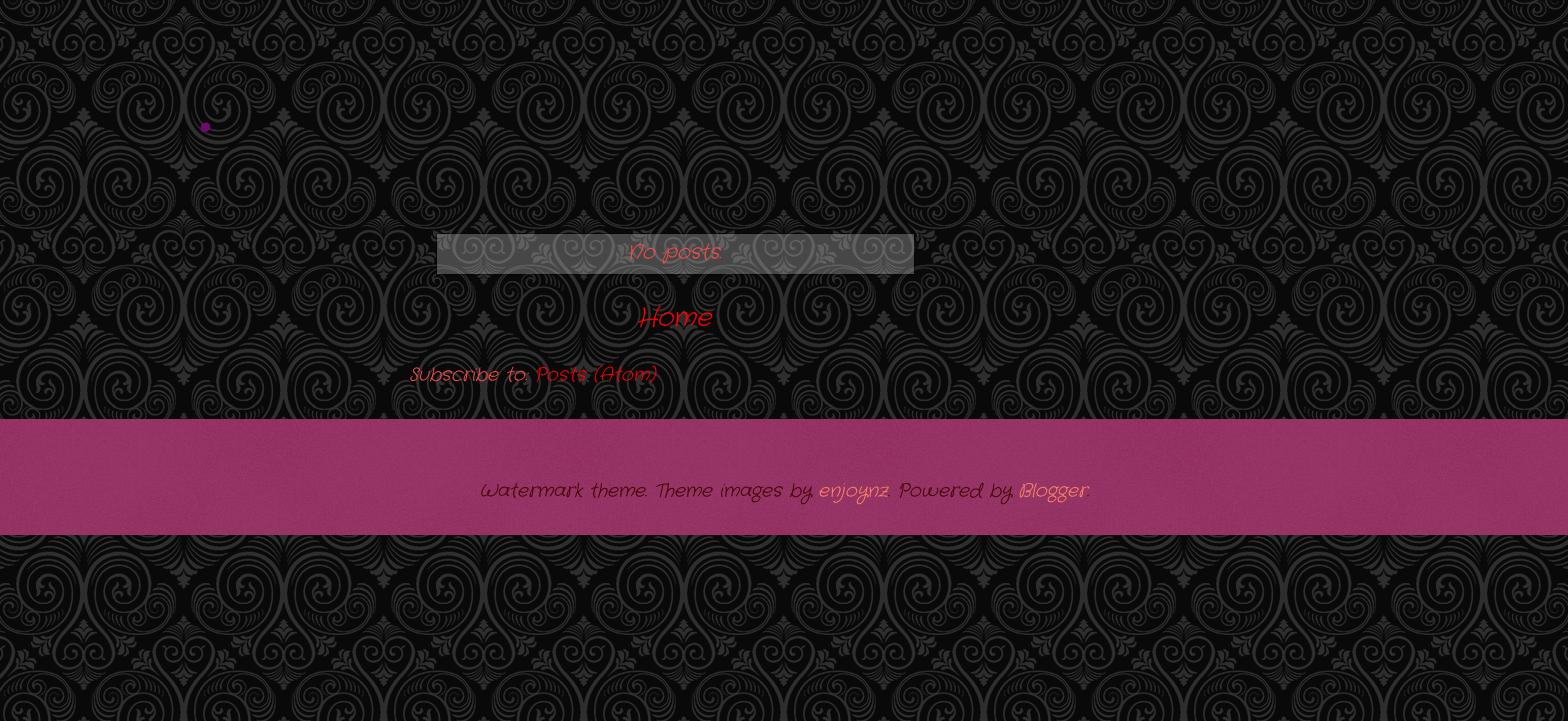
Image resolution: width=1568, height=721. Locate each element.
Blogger (1052, 491)
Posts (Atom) (594, 375)
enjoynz (853, 491)
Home (674, 318)
